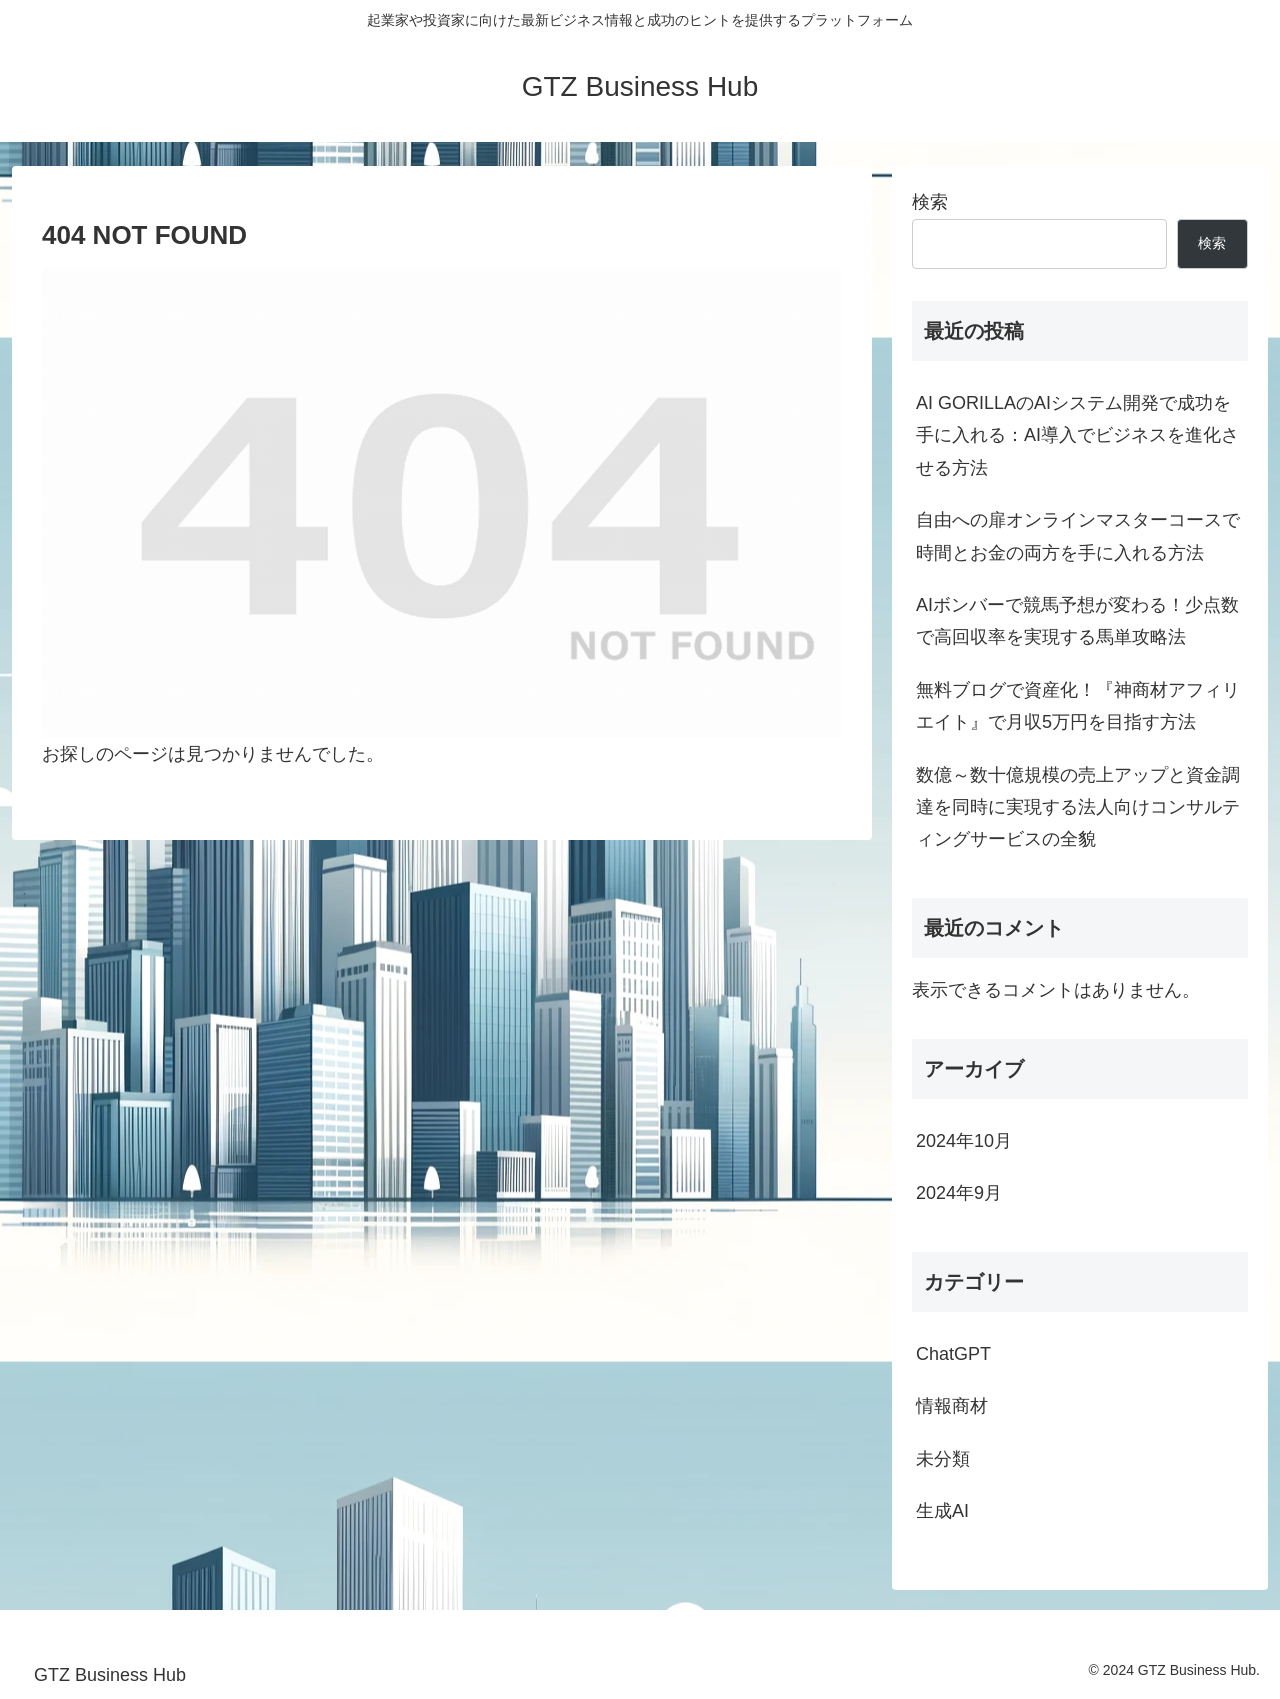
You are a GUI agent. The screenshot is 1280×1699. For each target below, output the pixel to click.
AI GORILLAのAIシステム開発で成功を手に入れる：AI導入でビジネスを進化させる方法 (1077, 435)
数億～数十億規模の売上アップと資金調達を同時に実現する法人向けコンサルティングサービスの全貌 (1078, 807)
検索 (930, 202)
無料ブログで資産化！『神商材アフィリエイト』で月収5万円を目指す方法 (1078, 706)
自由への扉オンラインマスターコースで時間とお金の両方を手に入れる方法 (1078, 536)
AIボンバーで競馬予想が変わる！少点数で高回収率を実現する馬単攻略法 (1077, 621)
